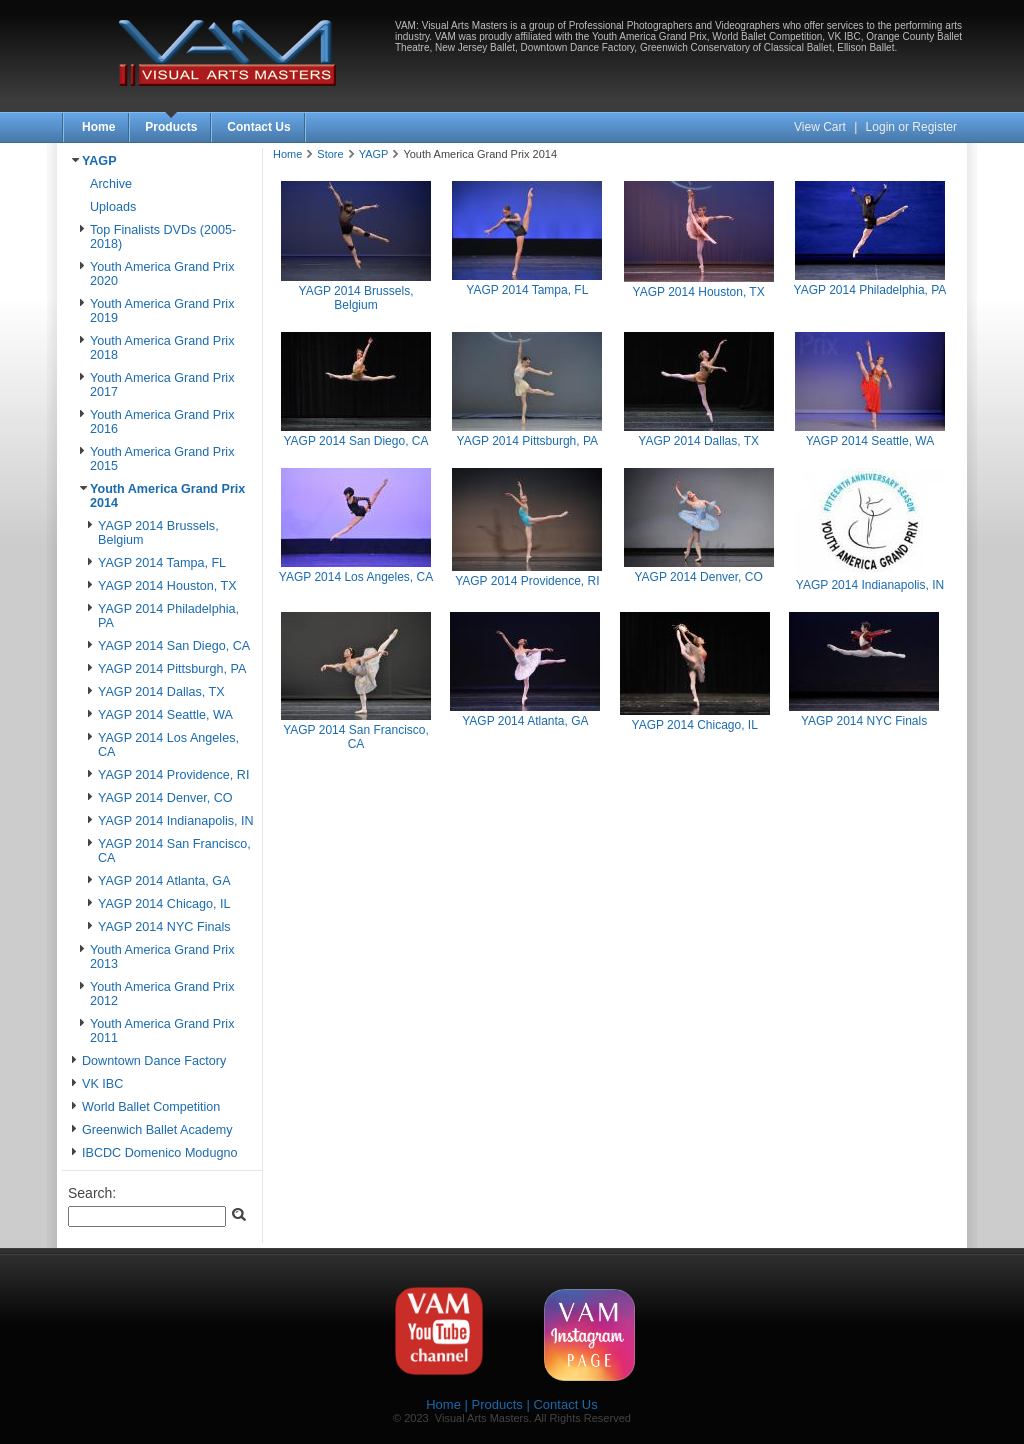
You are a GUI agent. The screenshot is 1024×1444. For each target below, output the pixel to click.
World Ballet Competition (151, 1107)
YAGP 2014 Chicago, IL (164, 904)
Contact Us (258, 127)
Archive (111, 184)
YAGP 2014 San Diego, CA (174, 646)
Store (330, 154)
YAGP (99, 161)
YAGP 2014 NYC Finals (164, 927)
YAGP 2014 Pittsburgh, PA (172, 669)
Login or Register (911, 127)
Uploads (113, 207)
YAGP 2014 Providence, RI (173, 775)
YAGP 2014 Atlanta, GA (164, 881)
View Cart (821, 127)
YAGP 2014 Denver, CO (165, 798)
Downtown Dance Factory (154, 1061)
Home (98, 127)
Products (171, 127)
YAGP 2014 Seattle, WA (165, 715)
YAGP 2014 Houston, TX (167, 586)
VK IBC (102, 1084)
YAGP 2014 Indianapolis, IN (176, 821)
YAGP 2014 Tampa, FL (162, 563)
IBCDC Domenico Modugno (159, 1153)
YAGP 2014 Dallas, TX (161, 692)
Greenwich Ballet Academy (157, 1130)
